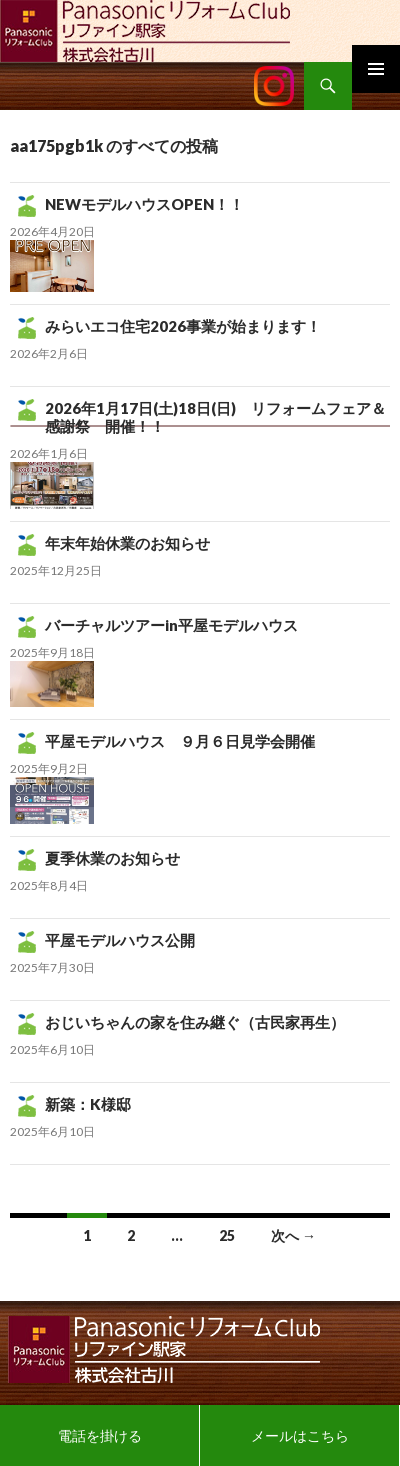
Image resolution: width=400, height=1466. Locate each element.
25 (227, 1235)
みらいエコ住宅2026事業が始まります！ (183, 326)
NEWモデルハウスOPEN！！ (144, 204)
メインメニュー (376, 69)
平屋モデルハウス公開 (120, 940)
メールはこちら (300, 1435)
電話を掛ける (100, 1435)
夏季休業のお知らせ (112, 858)
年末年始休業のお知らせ (127, 543)
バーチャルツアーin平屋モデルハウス (171, 625)
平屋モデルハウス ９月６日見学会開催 (180, 741)
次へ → (293, 1235)
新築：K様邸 (88, 1104)
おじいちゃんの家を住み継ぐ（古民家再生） (195, 1022)
